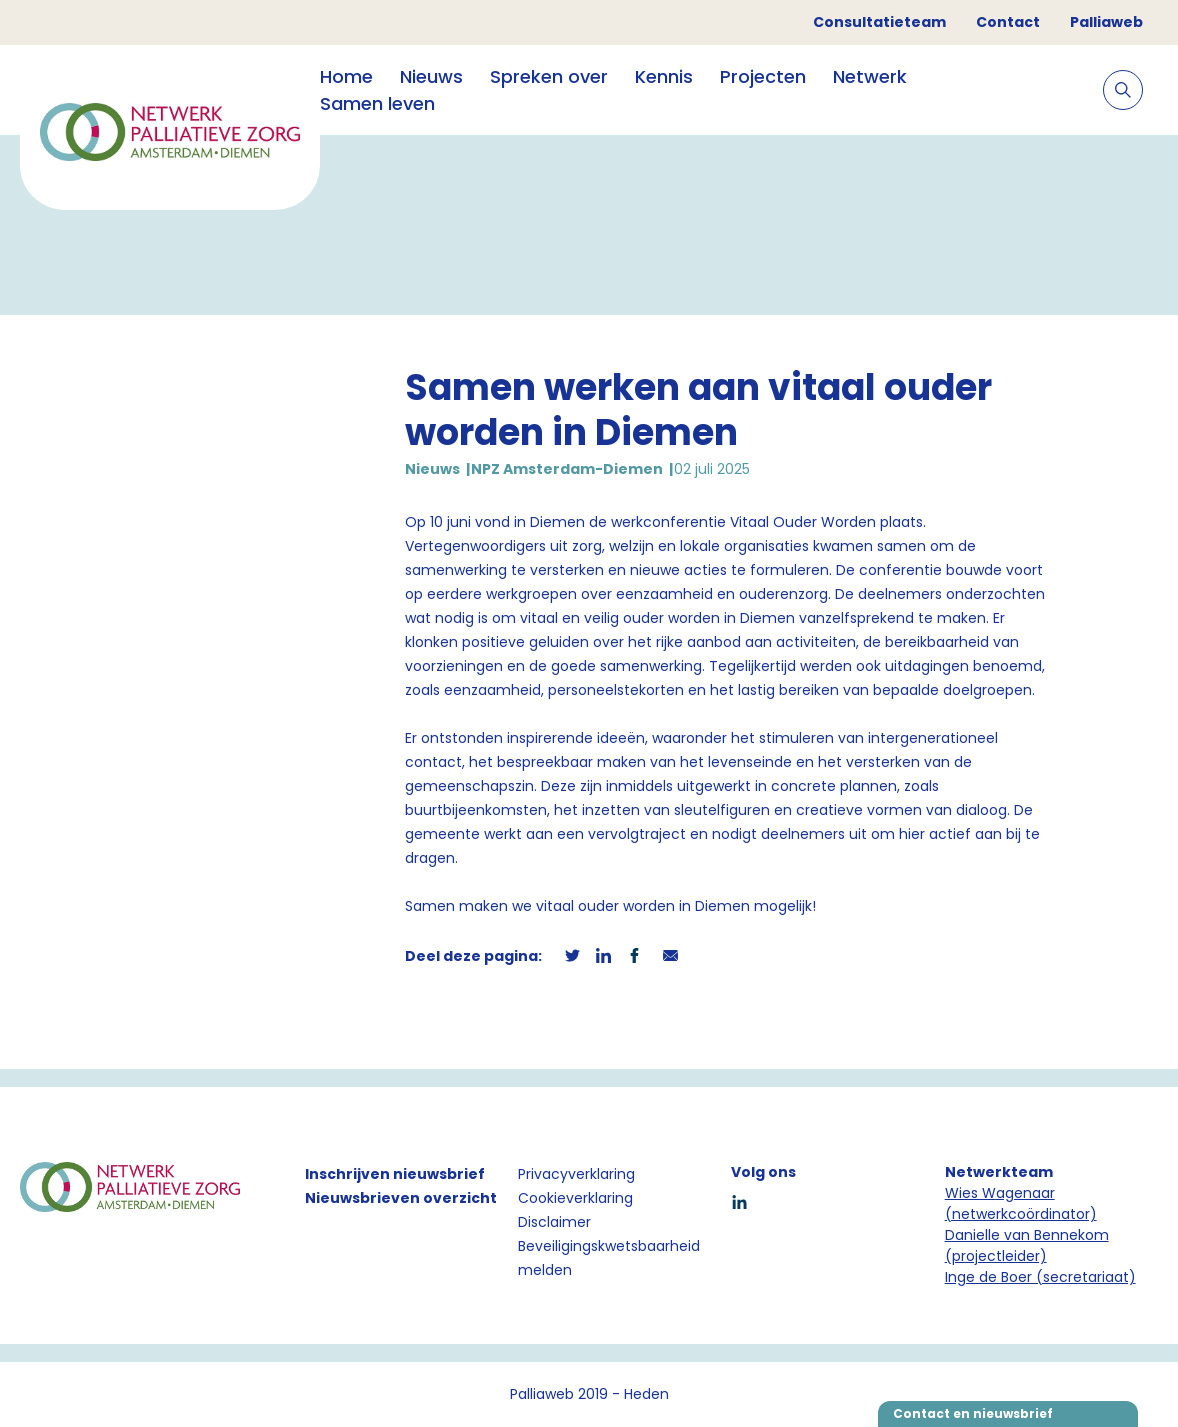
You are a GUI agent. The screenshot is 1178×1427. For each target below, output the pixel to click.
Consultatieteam (879, 22)
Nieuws (431, 76)
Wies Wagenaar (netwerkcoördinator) (1021, 1203)
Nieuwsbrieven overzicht (401, 1198)
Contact (1008, 22)
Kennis (664, 76)
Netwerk (870, 76)
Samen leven (377, 103)
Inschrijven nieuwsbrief (395, 1174)
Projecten (763, 76)
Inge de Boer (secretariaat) (1040, 1277)
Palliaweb (1106, 22)
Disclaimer (554, 1222)
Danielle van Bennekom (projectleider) (1027, 1245)
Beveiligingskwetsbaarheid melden (609, 1258)
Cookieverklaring (575, 1198)
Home (346, 76)
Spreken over (549, 76)
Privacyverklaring (576, 1174)
